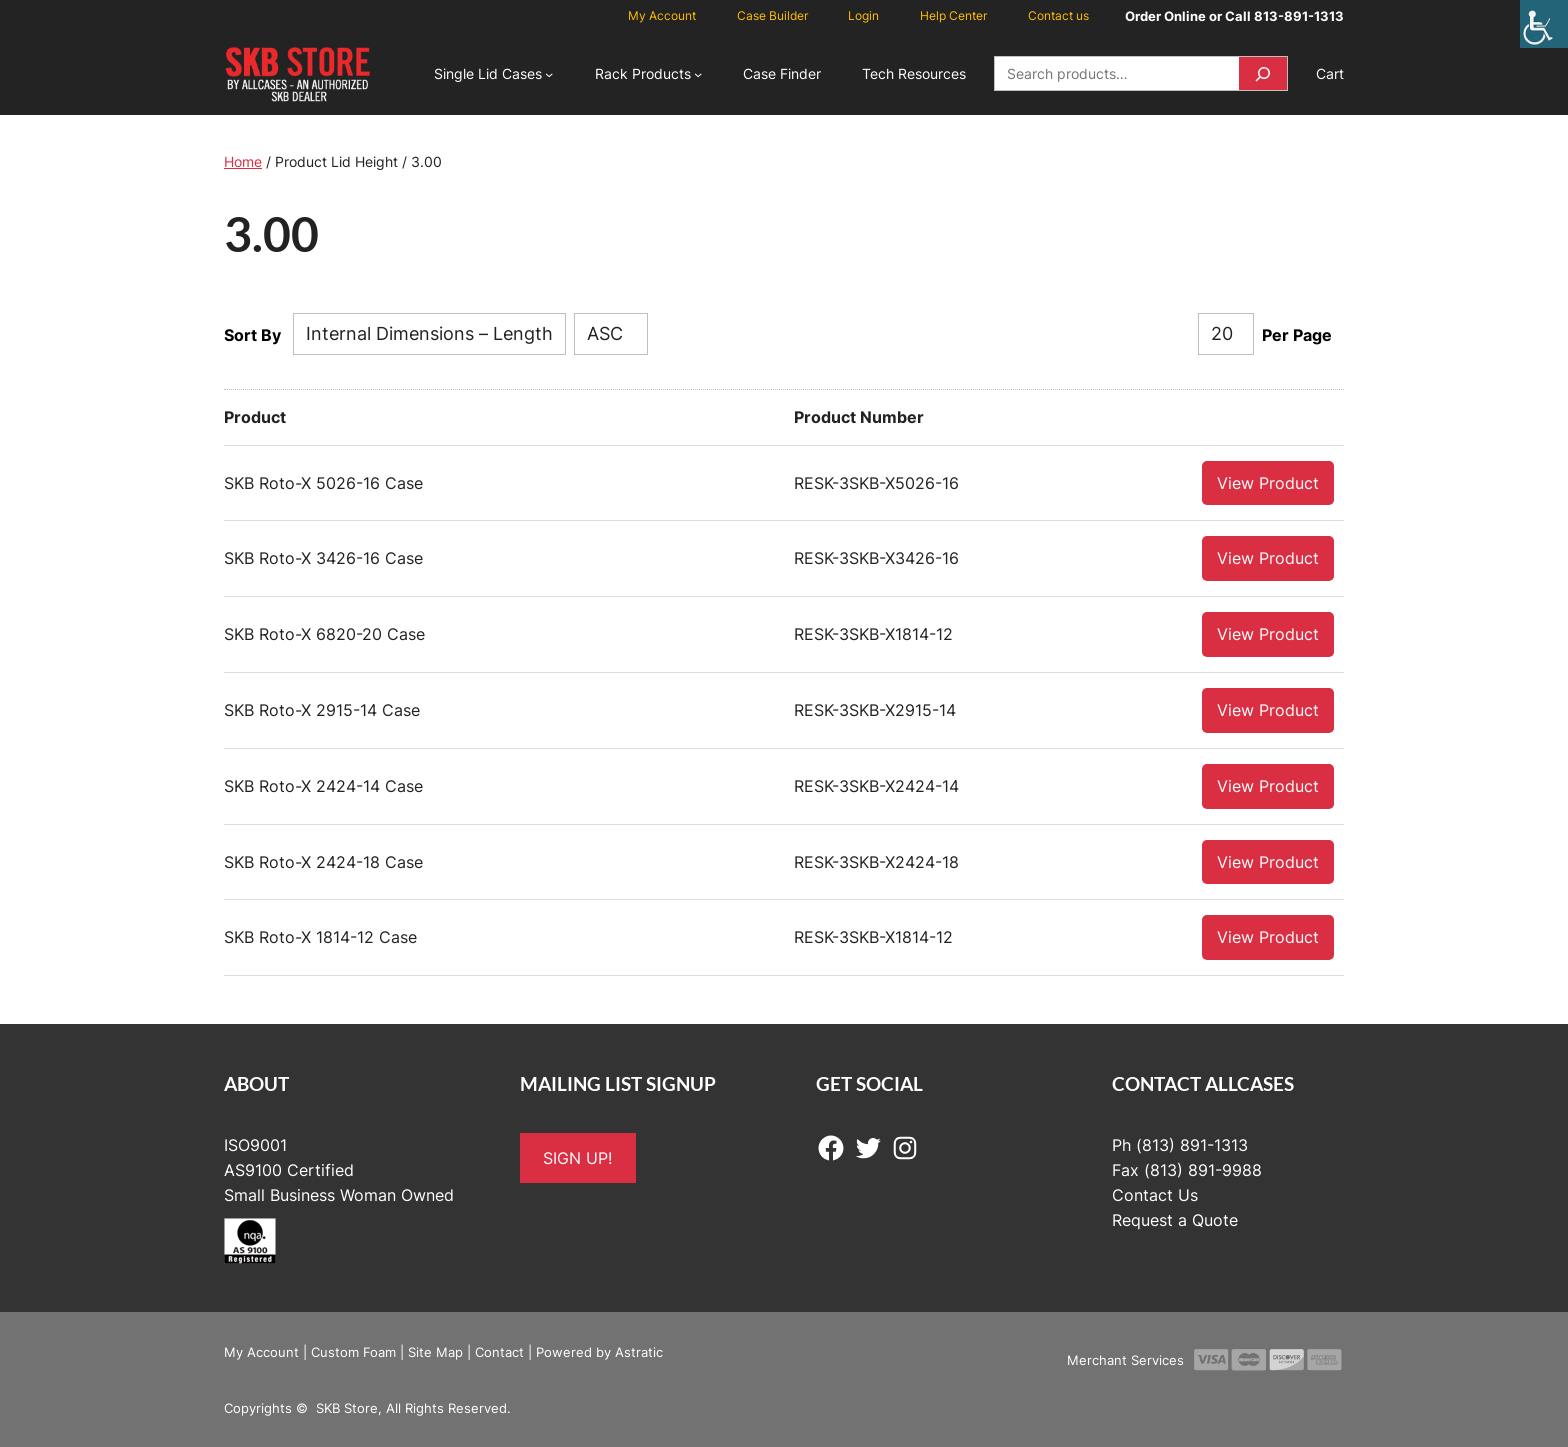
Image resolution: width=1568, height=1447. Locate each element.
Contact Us (1155, 1194)
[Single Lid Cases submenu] (549, 74)
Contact (499, 1351)
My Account (261, 1351)
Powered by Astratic (599, 1351)
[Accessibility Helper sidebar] (1544, 24)
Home (243, 161)
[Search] (1263, 73)
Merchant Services (1125, 1359)
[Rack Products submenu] (698, 74)
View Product (1268, 482)
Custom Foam (353, 1351)
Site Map (435, 1351)
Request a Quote (1175, 1219)
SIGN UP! (577, 1157)
